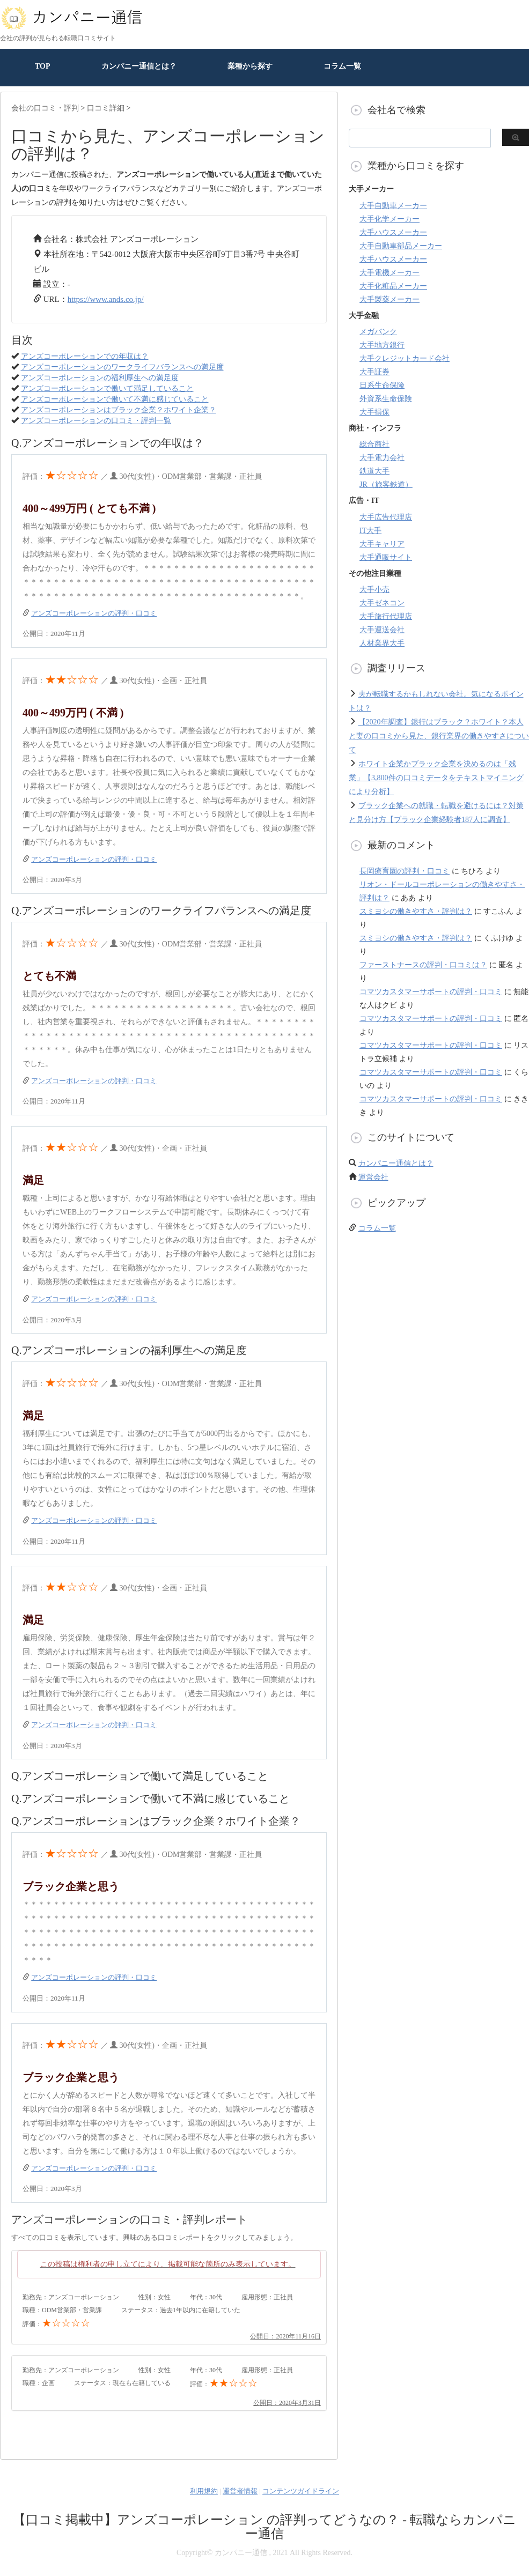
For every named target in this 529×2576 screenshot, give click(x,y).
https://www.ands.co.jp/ (106, 299)
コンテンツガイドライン (300, 2491)
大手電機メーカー (389, 273)
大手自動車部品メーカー (400, 246)
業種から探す (250, 66)
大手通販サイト (385, 557)
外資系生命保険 (385, 399)
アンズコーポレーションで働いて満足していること (107, 388)
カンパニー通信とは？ (139, 66)
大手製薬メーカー (389, 299)
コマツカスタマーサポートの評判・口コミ (430, 992)
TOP (42, 66)
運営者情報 (240, 2491)
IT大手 (370, 531)
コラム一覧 (342, 66)
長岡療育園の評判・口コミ (404, 871)
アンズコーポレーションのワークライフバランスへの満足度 (122, 367)
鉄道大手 (374, 471)
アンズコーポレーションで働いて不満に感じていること (115, 399)
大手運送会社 (382, 630)
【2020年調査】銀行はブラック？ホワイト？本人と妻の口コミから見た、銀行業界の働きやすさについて (439, 736)
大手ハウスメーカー (393, 232)
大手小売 (374, 590)
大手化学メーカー (389, 219)
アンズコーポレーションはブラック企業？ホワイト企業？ (118, 410)
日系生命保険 (382, 385)
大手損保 (374, 412)
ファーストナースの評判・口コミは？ (423, 965)
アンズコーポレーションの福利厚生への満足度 (100, 378)
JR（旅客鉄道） (386, 484)
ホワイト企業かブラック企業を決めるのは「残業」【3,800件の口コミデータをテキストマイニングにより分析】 (436, 778)
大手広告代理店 (385, 517)
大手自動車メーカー (393, 206)
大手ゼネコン (382, 603)
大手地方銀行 (382, 345)
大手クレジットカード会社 (404, 358)
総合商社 (374, 444)
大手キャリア (382, 544)
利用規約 (204, 2491)
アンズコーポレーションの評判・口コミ (94, 613)
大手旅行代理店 (385, 616)
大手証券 (374, 372)
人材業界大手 (382, 643)
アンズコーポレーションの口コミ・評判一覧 (96, 421)
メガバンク (378, 332)
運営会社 (373, 1177)
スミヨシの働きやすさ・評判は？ (415, 911)
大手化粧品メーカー (393, 286)
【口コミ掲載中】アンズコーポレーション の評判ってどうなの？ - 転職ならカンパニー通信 (264, 2527)
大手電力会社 (382, 458)
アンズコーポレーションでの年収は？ (85, 356)
